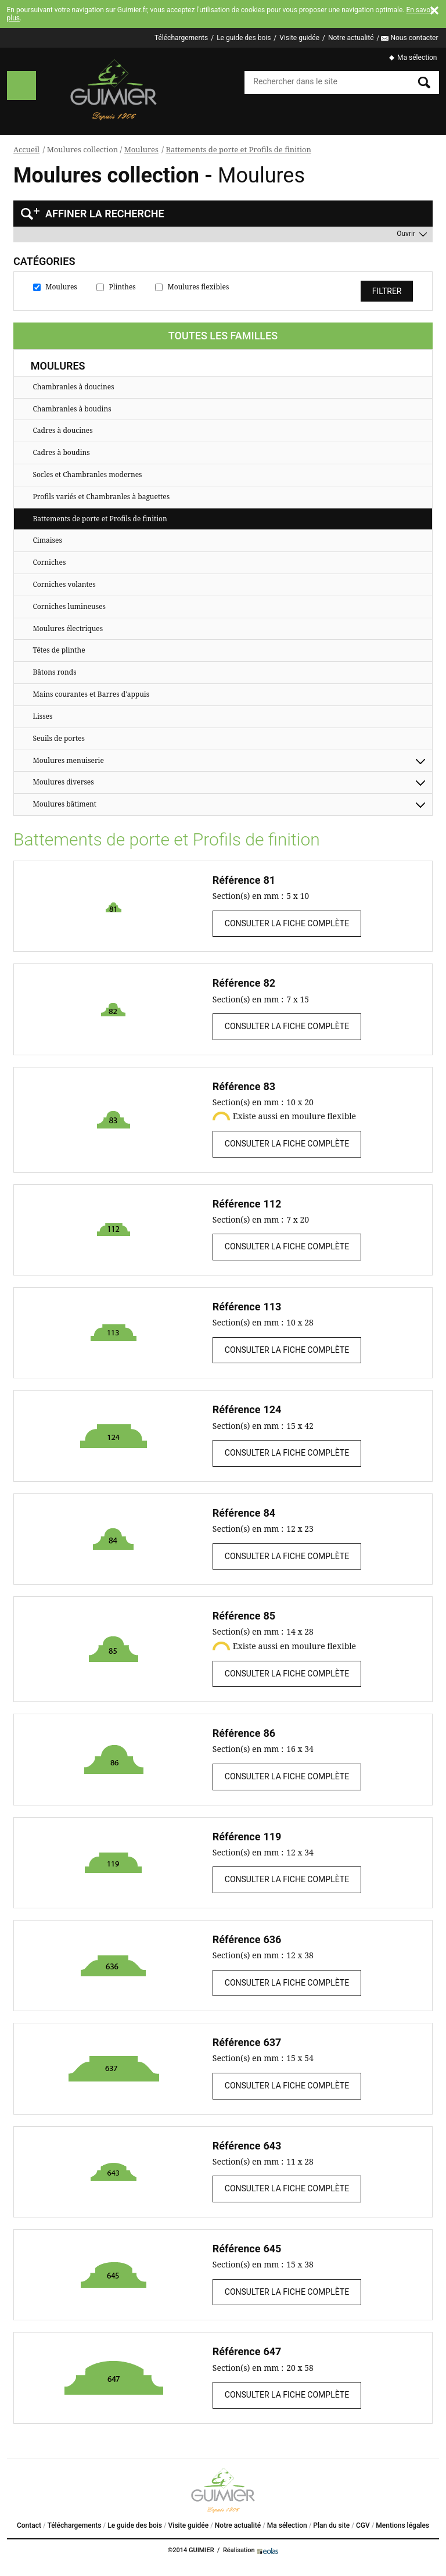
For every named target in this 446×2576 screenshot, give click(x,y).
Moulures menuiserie (68, 760)
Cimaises (47, 540)
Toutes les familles (223, 335)
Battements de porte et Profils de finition (238, 149)
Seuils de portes (59, 738)
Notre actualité (351, 38)
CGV (363, 2525)
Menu (21, 85)
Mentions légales (402, 2525)
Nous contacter (414, 38)
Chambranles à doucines (73, 387)
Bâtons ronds (54, 672)
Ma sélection (417, 57)
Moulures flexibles (198, 287)
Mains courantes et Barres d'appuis (91, 694)
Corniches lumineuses (69, 606)
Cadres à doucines (62, 430)
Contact (29, 2525)
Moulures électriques (68, 628)
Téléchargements (181, 38)
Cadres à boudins (61, 452)
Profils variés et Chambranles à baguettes (101, 496)
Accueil (26, 149)
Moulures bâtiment (64, 804)
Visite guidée (299, 38)
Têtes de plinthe (59, 650)
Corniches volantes (64, 584)
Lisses (42, 716)
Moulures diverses (63, 782)
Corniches (49, 562)
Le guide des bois (244, 38)
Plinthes (122, 287)
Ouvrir (406, 234)
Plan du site (331, 2525)
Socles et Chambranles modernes (87, 474)
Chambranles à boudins (72, 409)
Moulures (141, 149)
